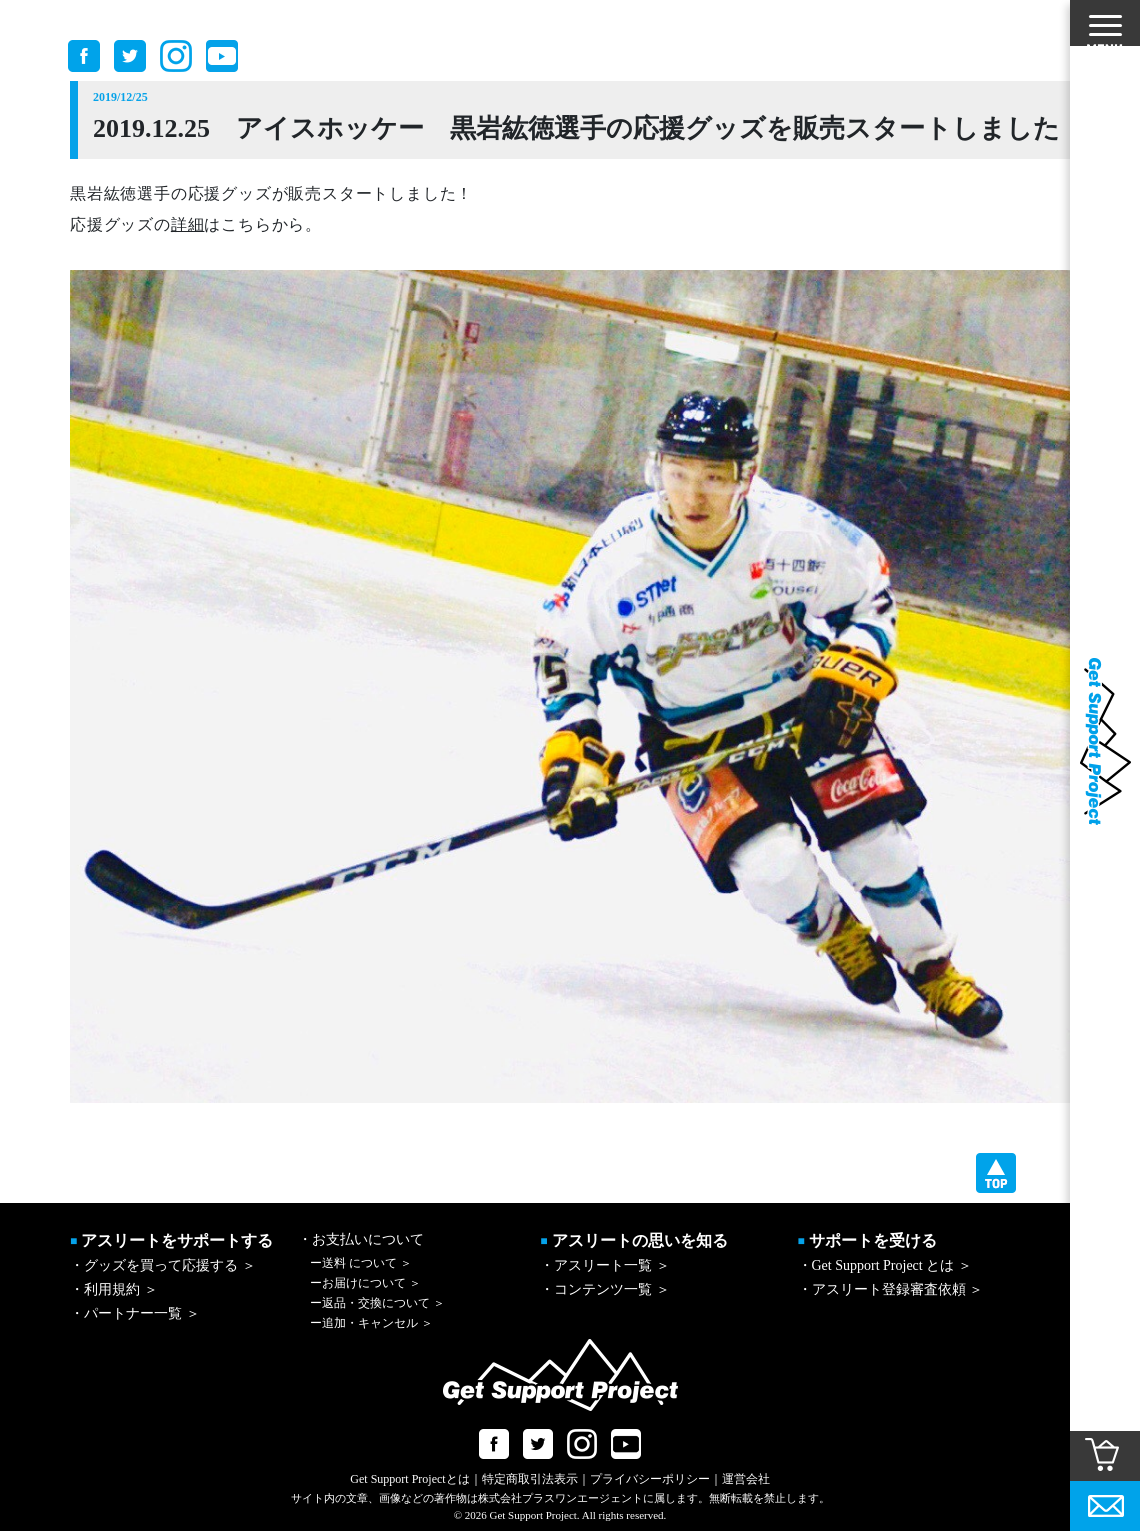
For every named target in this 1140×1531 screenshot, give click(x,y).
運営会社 (746, 1479)
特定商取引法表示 (530, 1479)
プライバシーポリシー (650, 1479)
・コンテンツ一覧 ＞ (605, 1289)
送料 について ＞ (361, 1263)
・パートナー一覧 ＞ (135, 1313)
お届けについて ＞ (365, 1283)
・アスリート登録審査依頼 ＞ (891, 1289)
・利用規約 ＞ (114, 1289)
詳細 (188, 224)
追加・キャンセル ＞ (371, 1323)
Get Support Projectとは (409, 1479)
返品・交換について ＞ (377, 1303)
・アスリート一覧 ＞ (605, 1265)
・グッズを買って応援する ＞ (163, 1265)
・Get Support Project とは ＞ (885, 1265)
